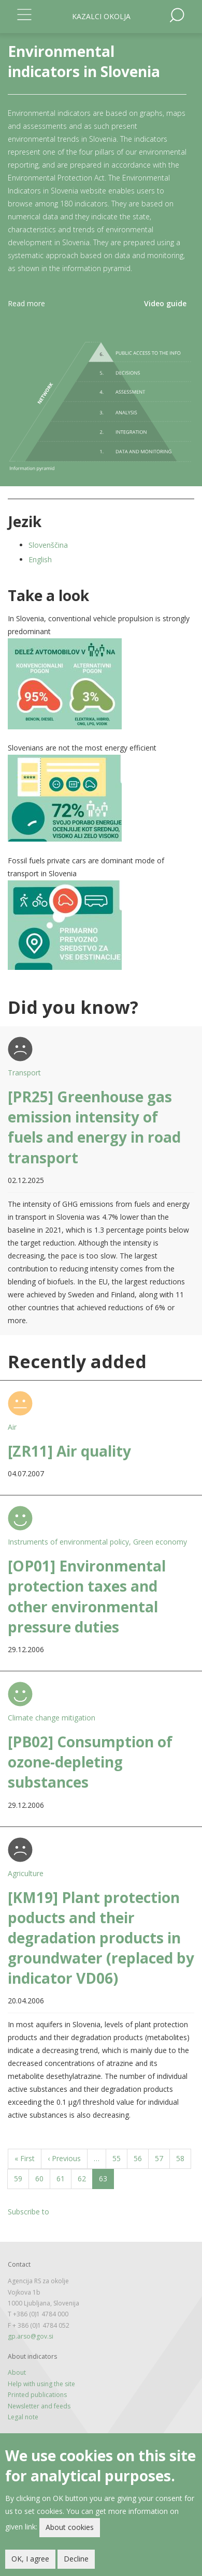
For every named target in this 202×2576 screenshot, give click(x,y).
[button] (101, 683)
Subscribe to (28, 2211)
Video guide (165, 303)
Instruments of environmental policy (68, 1542)
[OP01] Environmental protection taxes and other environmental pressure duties (87, 1596)
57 (162, 2157)
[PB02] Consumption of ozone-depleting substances (90, 1762)
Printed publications (37, 2394)
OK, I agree (30, 2560)
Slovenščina (48, 545)
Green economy (160, 1542)
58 (183, 2157)
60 (42, 2178)
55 (119, 2157)
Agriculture (26, 1873)
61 (63, 2178)
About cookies (70, 2529)
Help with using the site (41, 2383)
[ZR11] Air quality (69, 1451)
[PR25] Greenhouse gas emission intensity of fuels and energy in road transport (94, 1127)
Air (12, 1427)
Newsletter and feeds (39, 2406)
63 (106, 2181)
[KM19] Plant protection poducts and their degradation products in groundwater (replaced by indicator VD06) (101, 1938)
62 (85, 2178)
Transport (24, 1072)
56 (141, 2157)
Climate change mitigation (51, 1718)
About (17, 2372)
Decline (76, 2560)
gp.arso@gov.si (30, 2336)
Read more (26, 303)
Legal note (23, 2417)
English (40, 559)
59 (21, 2178)
